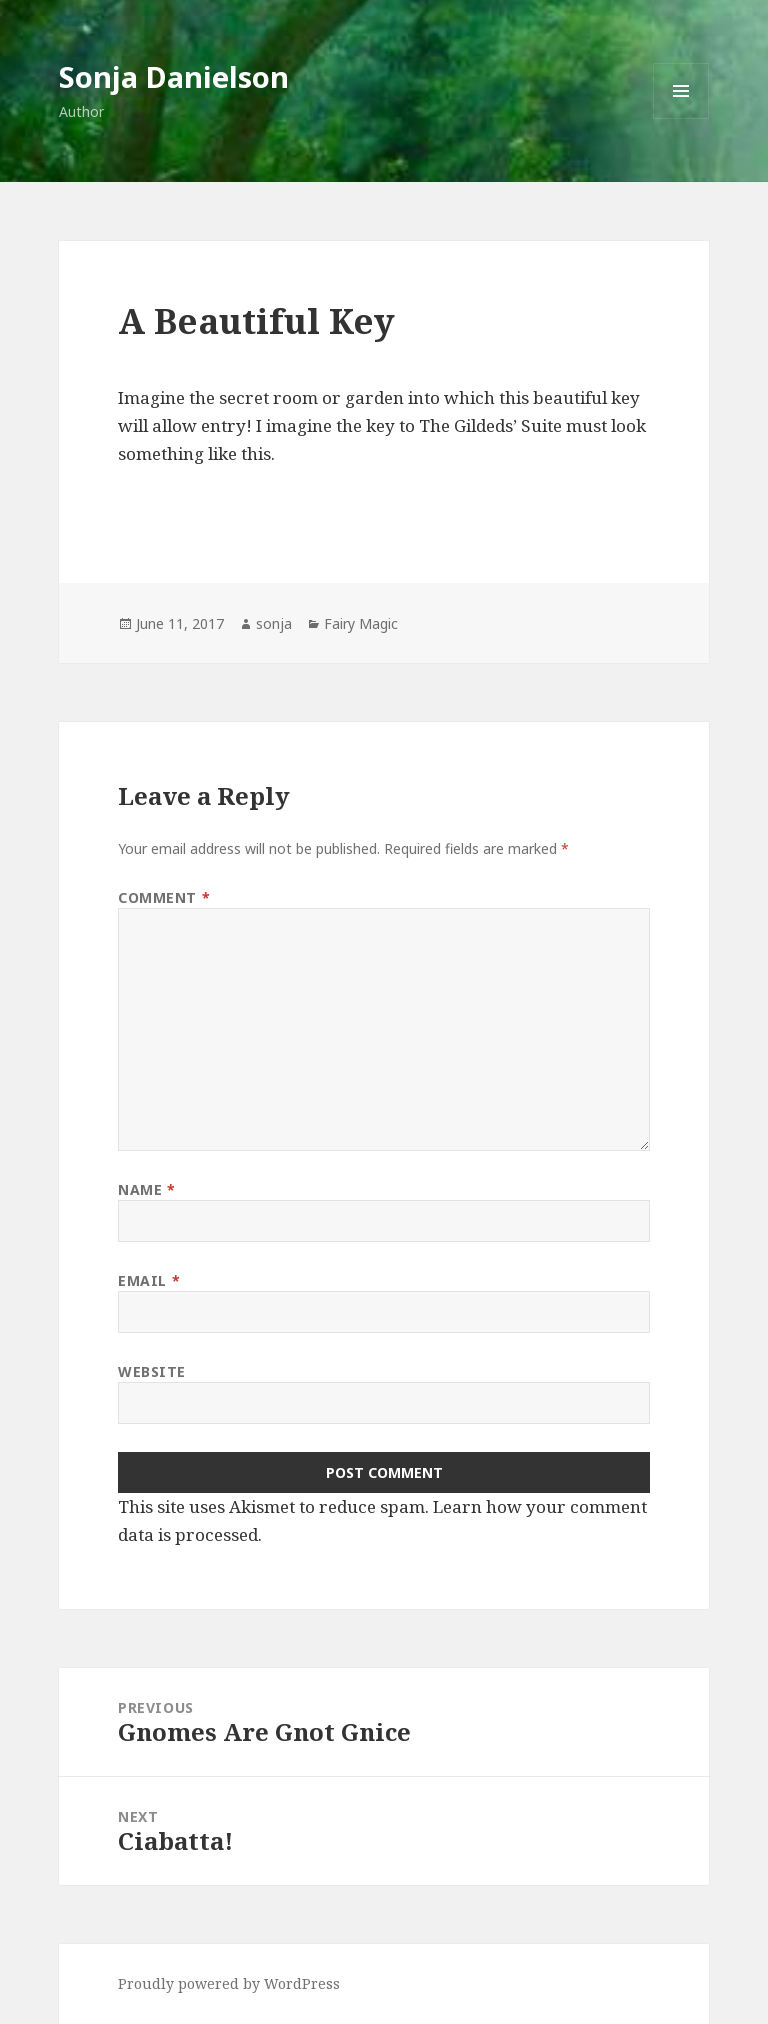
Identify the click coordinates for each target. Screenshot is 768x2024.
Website (152, 1371)
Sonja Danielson (174, 76)
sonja (274, 623)
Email (149, 1280)
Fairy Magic (361, 623)
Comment (164, 897)
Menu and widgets (681, 118)
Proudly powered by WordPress (229, 1983)
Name (146, 1189)
